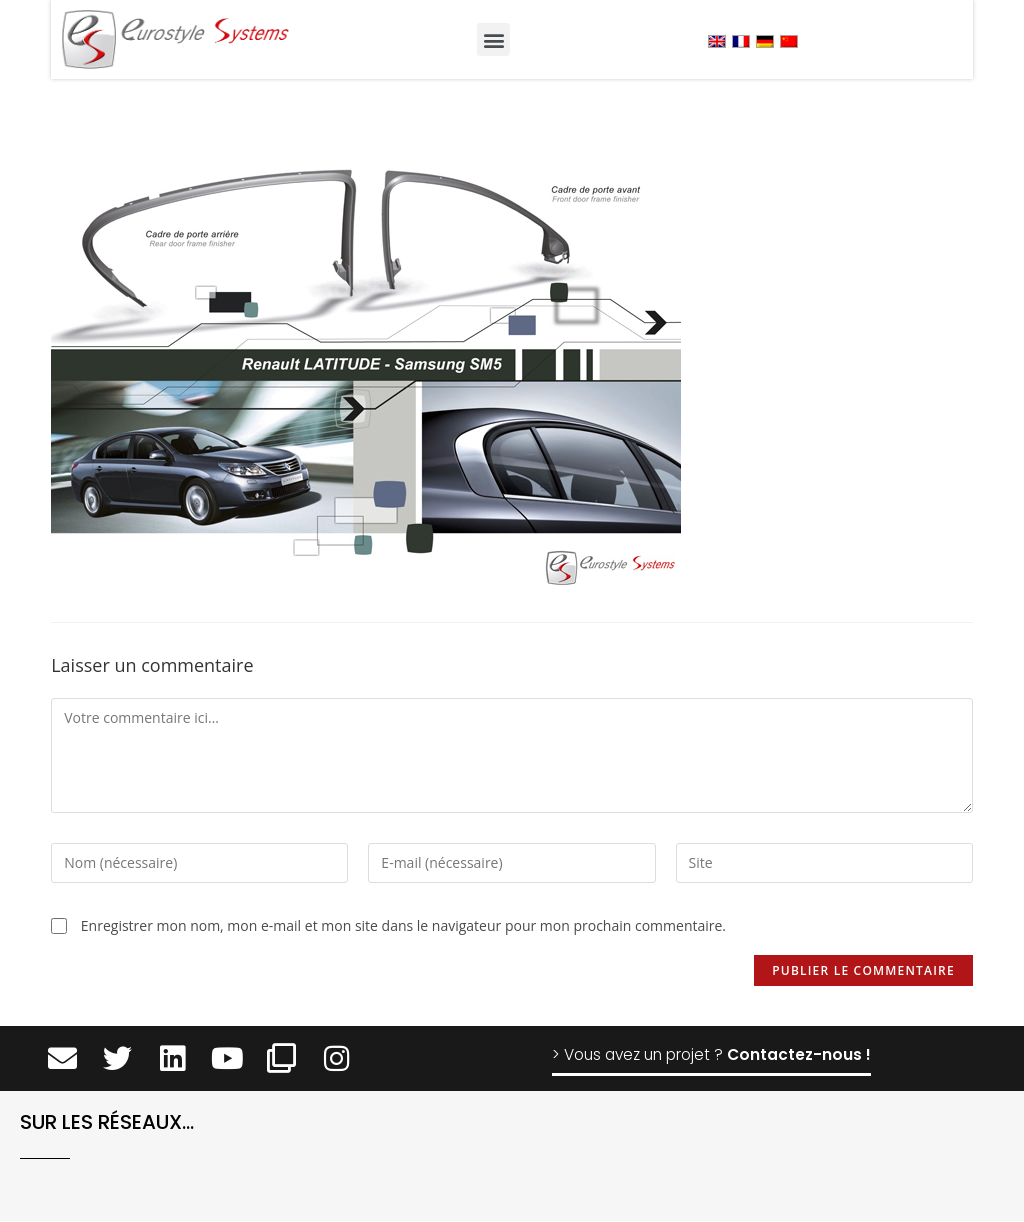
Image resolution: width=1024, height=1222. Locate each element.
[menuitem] (717, 40)
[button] (493, 39)
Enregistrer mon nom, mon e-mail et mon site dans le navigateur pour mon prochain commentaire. (403, 925)
